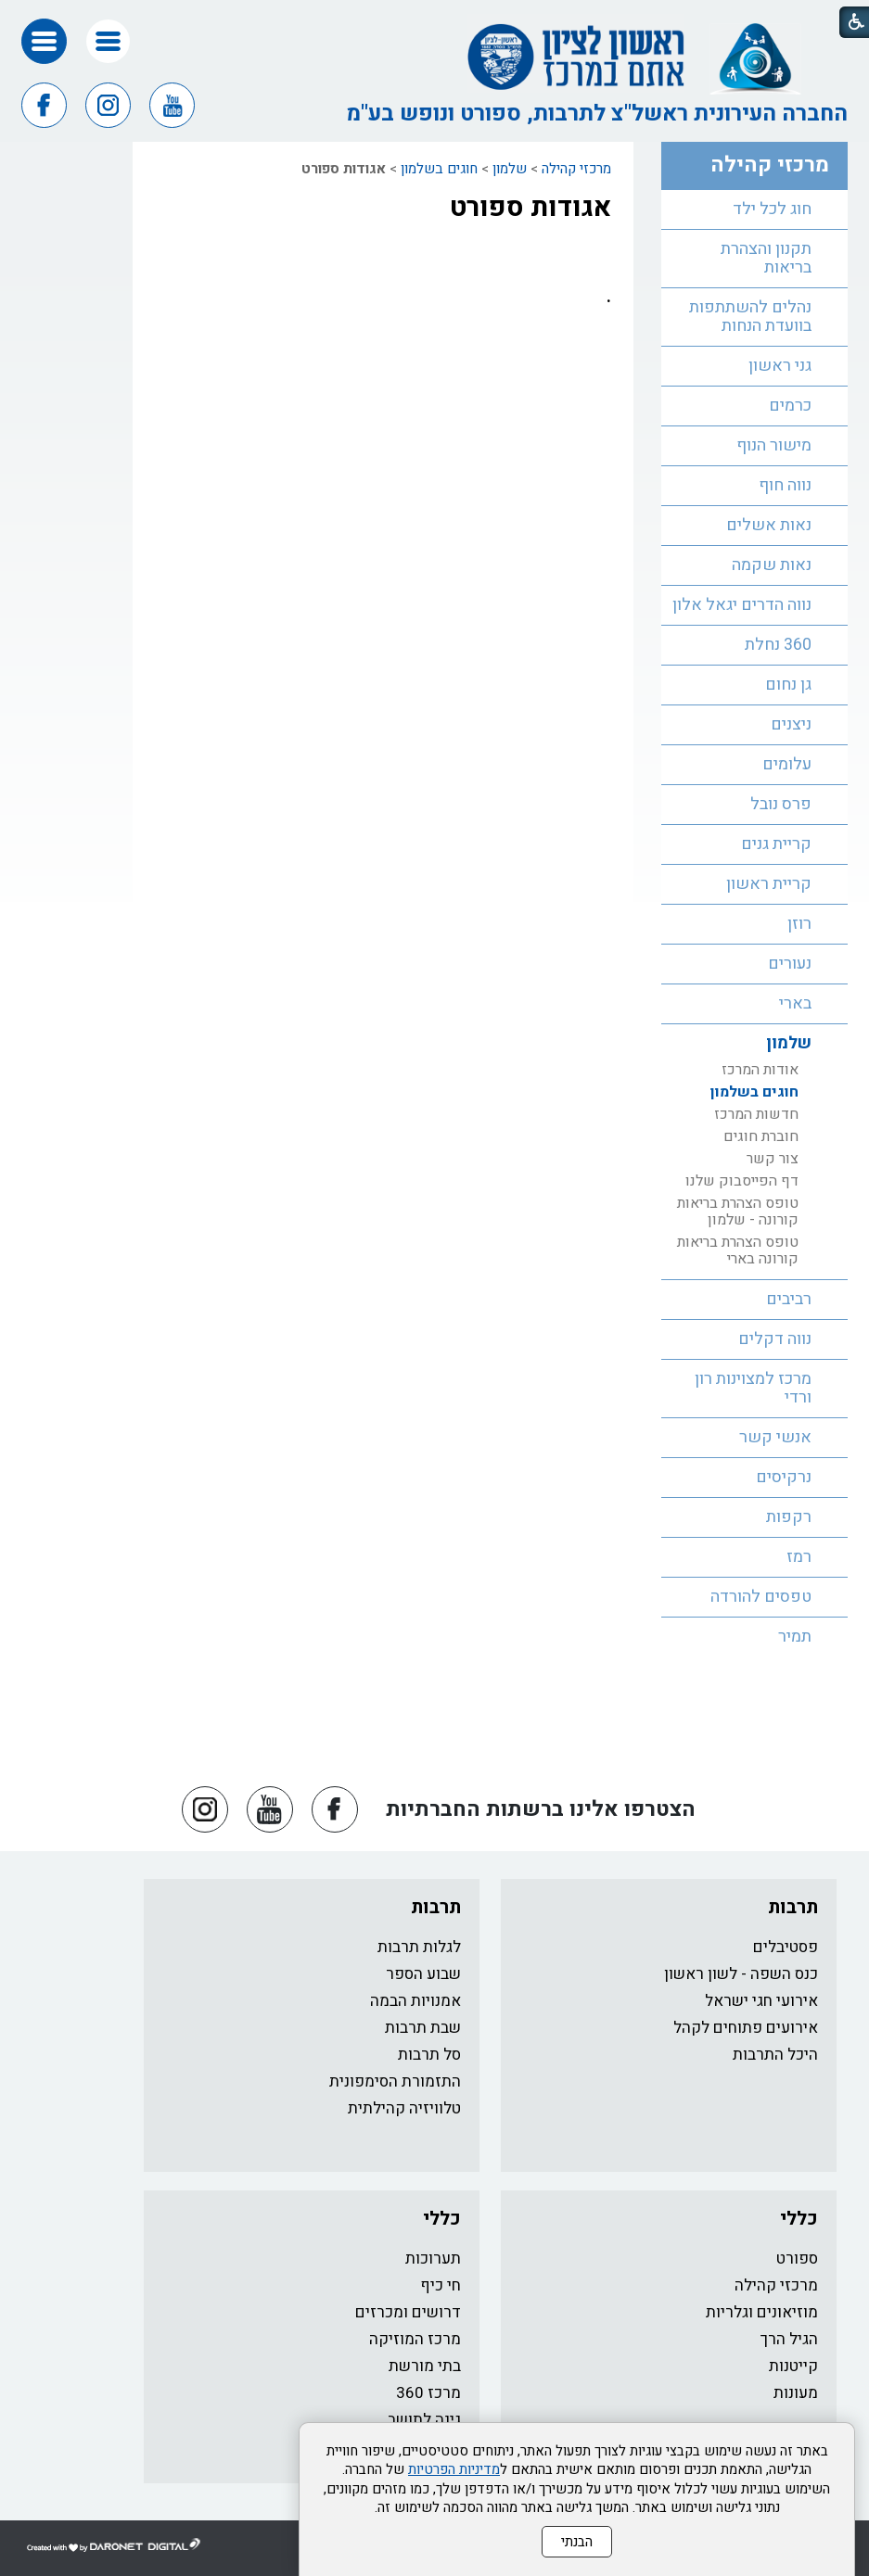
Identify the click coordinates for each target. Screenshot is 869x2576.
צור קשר (773, 1159)
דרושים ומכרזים (408, 2312)
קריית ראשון (768, 883)
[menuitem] (754, 210)
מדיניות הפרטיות (454, 2469)
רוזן (799, 923)
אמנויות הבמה (415, 2000)
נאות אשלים (768, 525)
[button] (108, 41)
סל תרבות (429, 2054)
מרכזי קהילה (576, 169)
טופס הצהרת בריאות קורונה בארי (738, 1250)
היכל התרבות (775, 2054)
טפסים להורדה (760, 1596)
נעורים (789, 963)
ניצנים (791, 724)
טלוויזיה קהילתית (404, 2108)
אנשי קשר (775, 1437)
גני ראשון (779, 365)
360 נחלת (778, 644)
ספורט (797, 2258)
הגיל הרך (789, 2339)
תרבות (793, 1907)
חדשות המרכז (756, 1114)
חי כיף (440, 2285)
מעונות (795, 2393)
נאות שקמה (771, 564)
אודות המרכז (760, 1070)
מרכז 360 (428, 2393)
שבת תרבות (423, 2027)
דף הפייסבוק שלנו (742, 1181)
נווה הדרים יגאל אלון (741, 604)
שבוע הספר (423, 1974)
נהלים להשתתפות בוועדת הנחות (750, 316)
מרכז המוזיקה (415, 2339)
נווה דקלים (774, 1338)
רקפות (788, 1516)
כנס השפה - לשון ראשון (741, 1974)
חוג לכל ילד (772, 209)
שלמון (509, 169)
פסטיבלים (785, 1947)
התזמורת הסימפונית (395, 2081)
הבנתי (577, 2542)
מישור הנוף (773, 445)
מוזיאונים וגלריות (762, 2312)
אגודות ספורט (530, 207)
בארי (795, 1003)
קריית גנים (776, 844)
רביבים (788, 1299)
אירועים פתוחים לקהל (745, 2027)
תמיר (794, 1636)
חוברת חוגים (761, 1136)
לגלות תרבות (419, 1947)
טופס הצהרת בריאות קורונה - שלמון (738, 1211)
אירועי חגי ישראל (761, 2000)
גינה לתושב (424, 2419)
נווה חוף (785, 485)
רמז (798, 1556)
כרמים (790, 405)
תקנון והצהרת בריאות (766, 258)
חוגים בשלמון (439, 169)
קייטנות (793, 2366)
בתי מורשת (425, 2366)
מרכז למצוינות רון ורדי (753, 1388)
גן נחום (788, 684)
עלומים (786, 764)
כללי (799, 2218)
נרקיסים (783, 1477)
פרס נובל (780, 804)
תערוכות (433, 2258)
